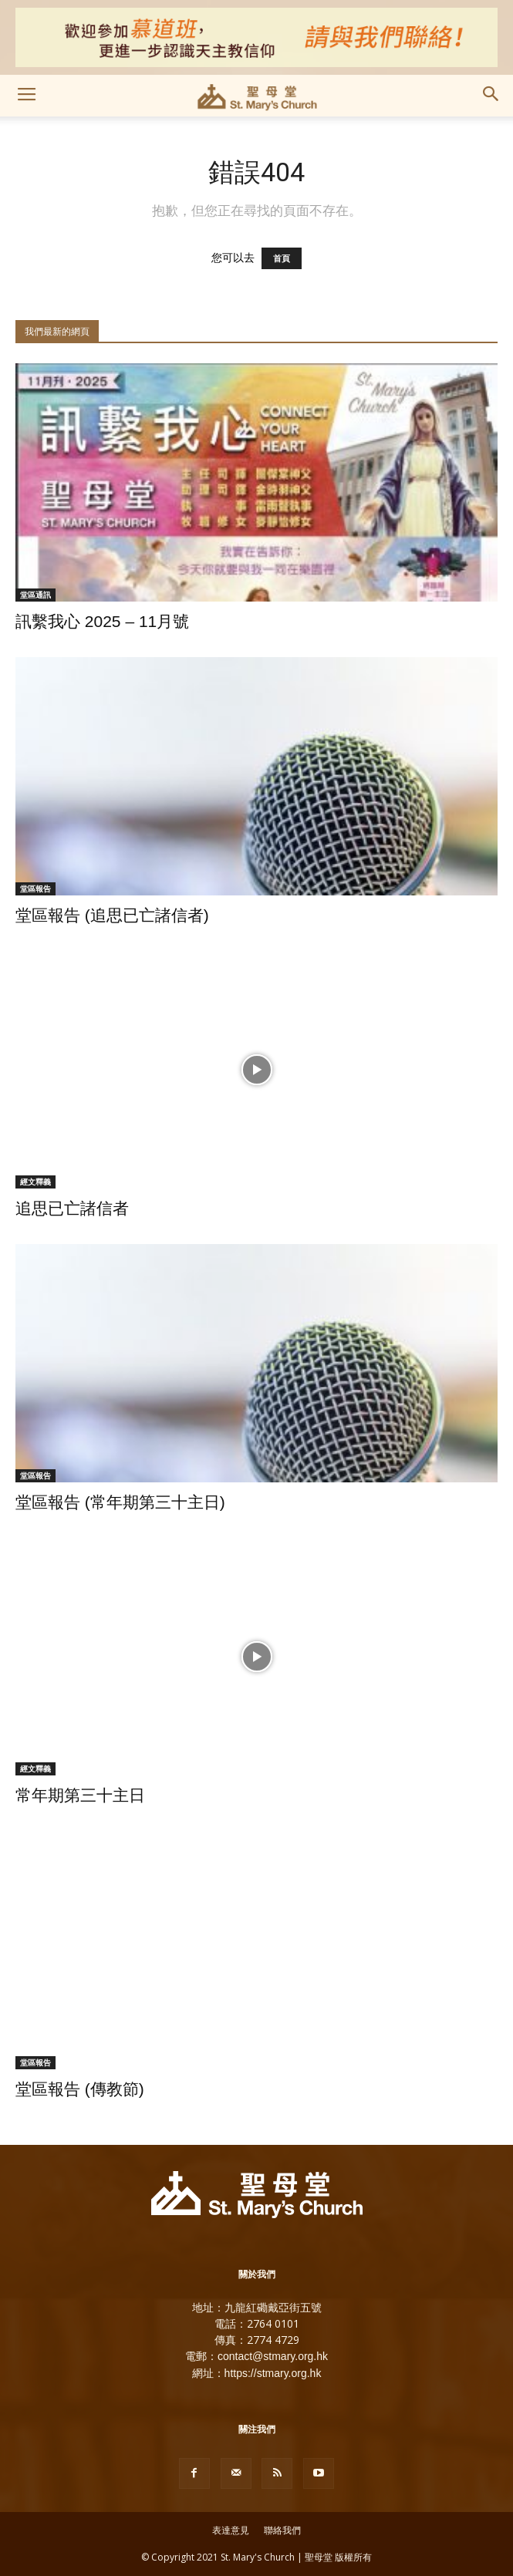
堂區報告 (35, 888)
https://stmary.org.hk (273, 2373)
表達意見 (230, 2530)
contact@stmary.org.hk (273, 2356)
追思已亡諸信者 (72, 1208)
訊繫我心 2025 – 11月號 (102, 621)
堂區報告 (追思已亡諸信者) (112, 915)
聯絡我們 (282, 2530)
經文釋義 (35, 1181)
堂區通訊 (35, 594)
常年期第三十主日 (80, 1795)
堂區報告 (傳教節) (79, 2089)
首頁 (281, 258)
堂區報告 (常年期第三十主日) (120, 1502)
